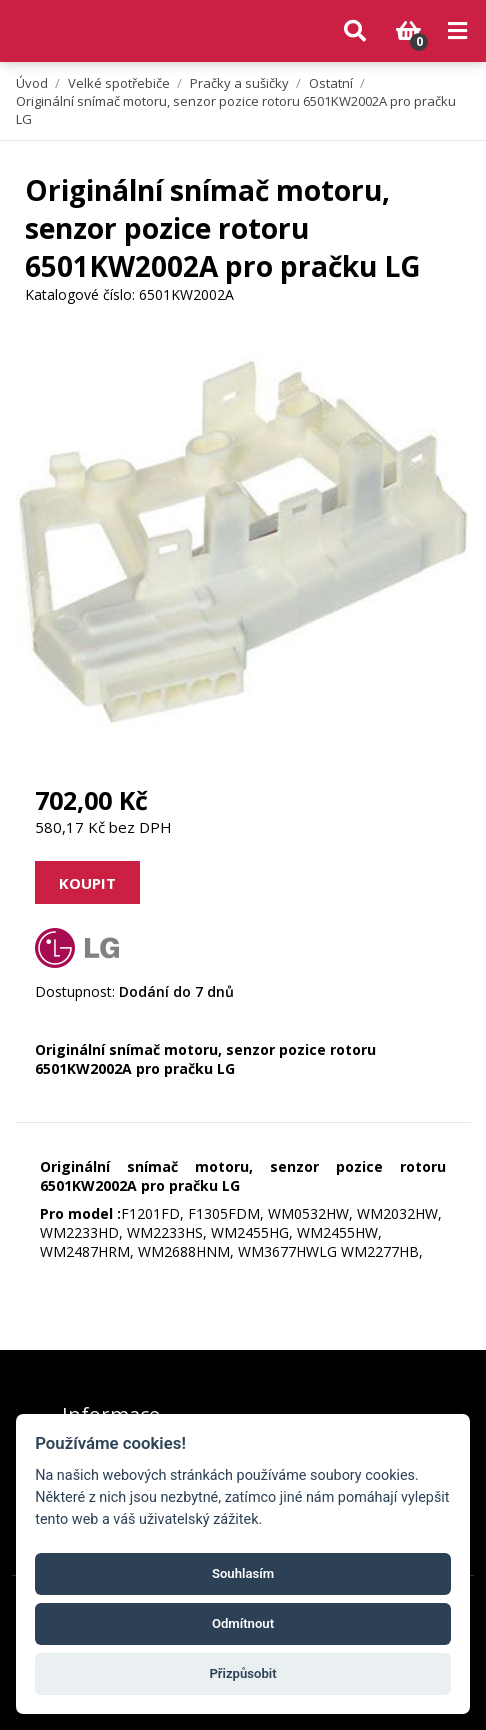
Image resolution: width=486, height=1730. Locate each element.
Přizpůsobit (242, 1673)
